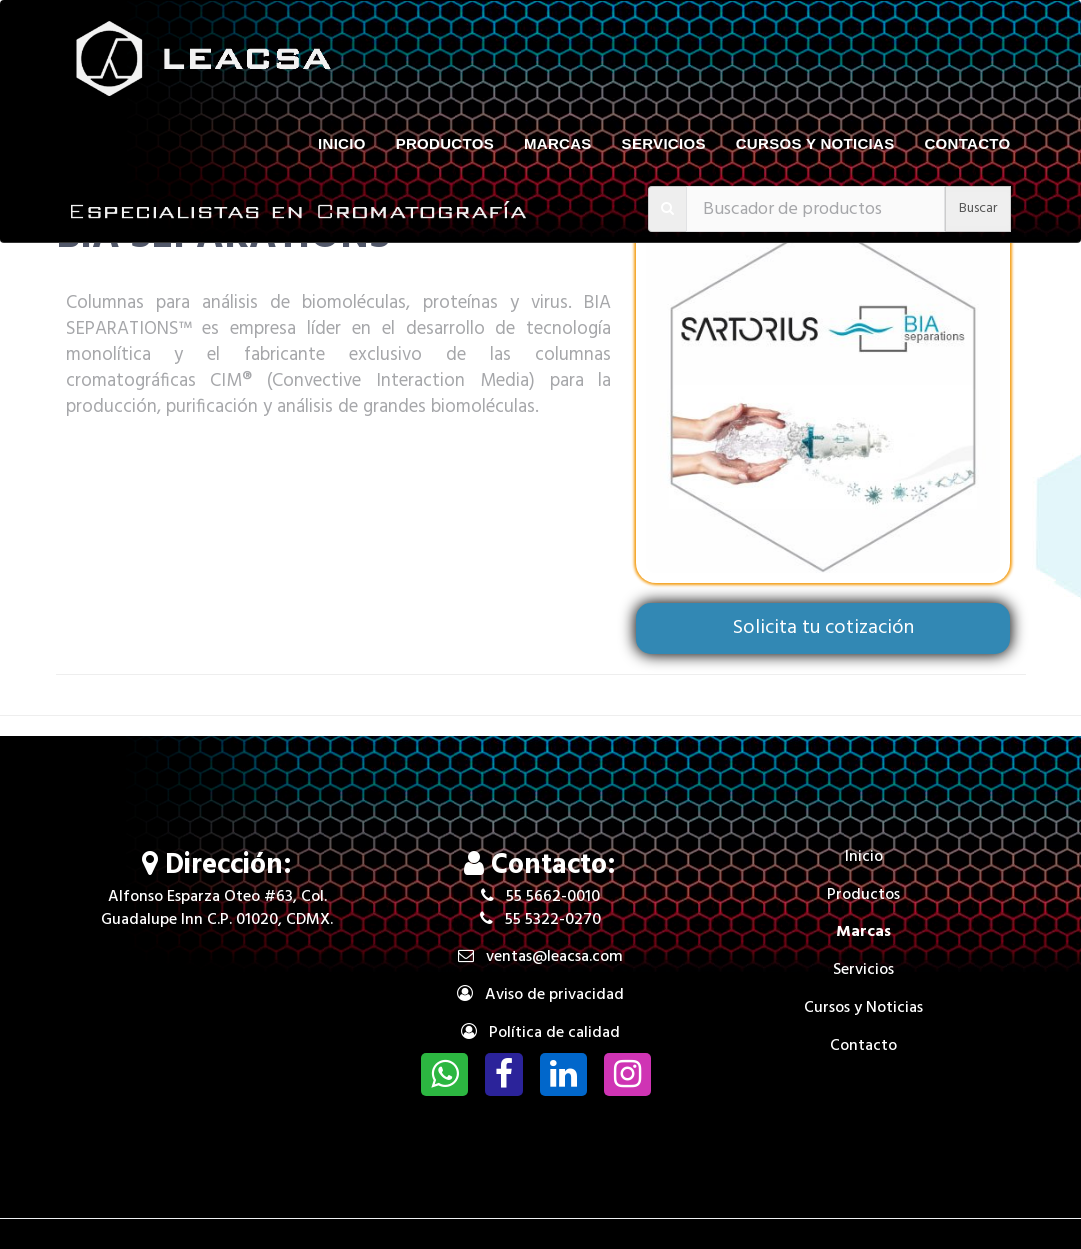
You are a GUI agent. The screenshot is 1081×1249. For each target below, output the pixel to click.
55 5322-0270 (540, 920)
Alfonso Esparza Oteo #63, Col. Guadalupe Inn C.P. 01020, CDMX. (217, 908)
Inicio (342, 143)
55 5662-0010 (540, 897)
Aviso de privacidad (540, 995)
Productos (445, 143)
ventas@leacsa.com (540, 957)
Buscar (978, 208)
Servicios (664, 143)
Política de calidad (540, 1033)
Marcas (558, 143)
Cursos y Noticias (815, 143)
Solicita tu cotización (823, 628)
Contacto (967, 143)
